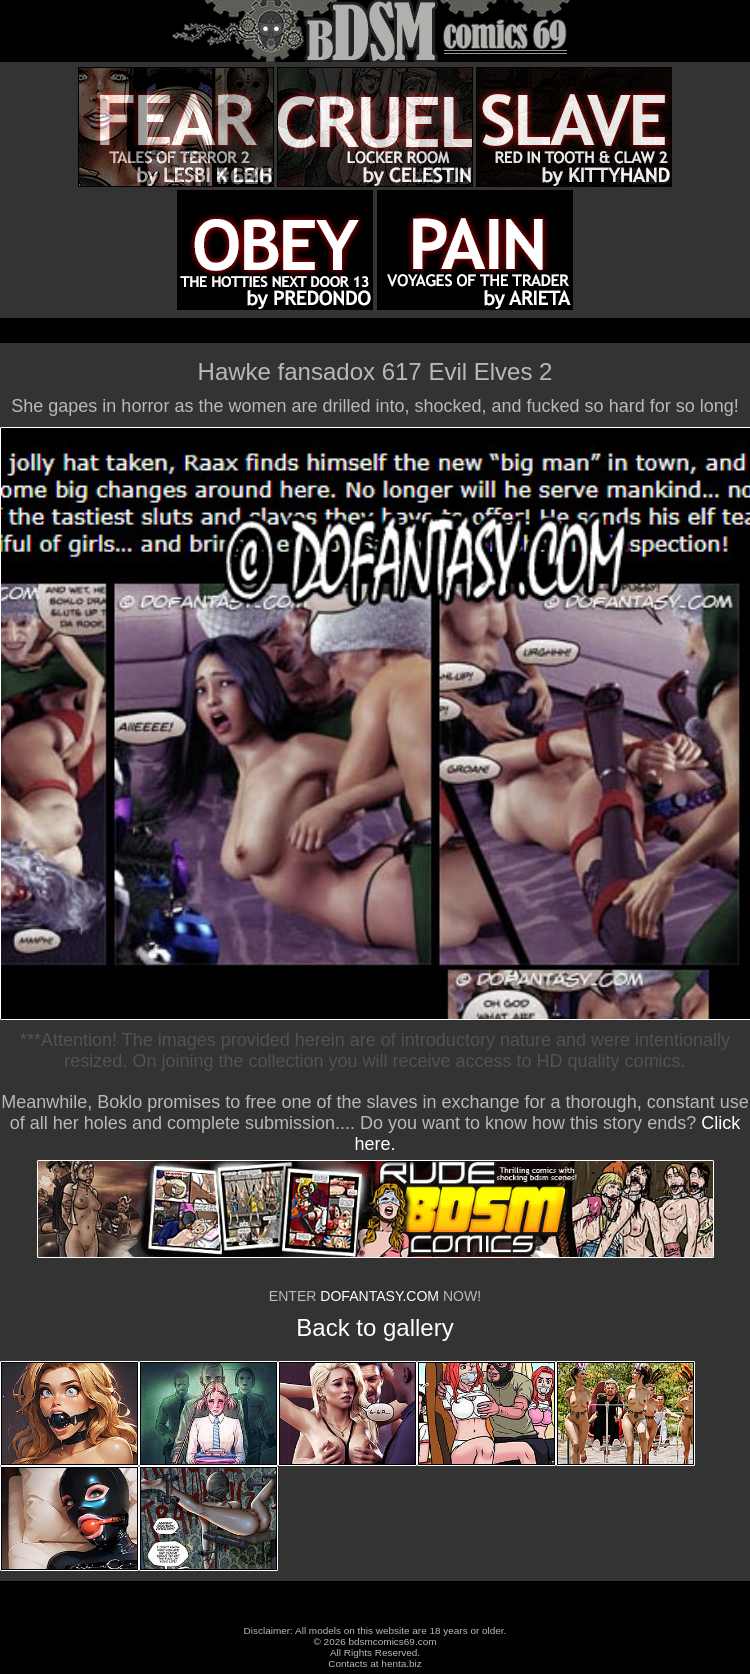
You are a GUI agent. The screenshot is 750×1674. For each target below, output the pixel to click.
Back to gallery (374, 1327)
